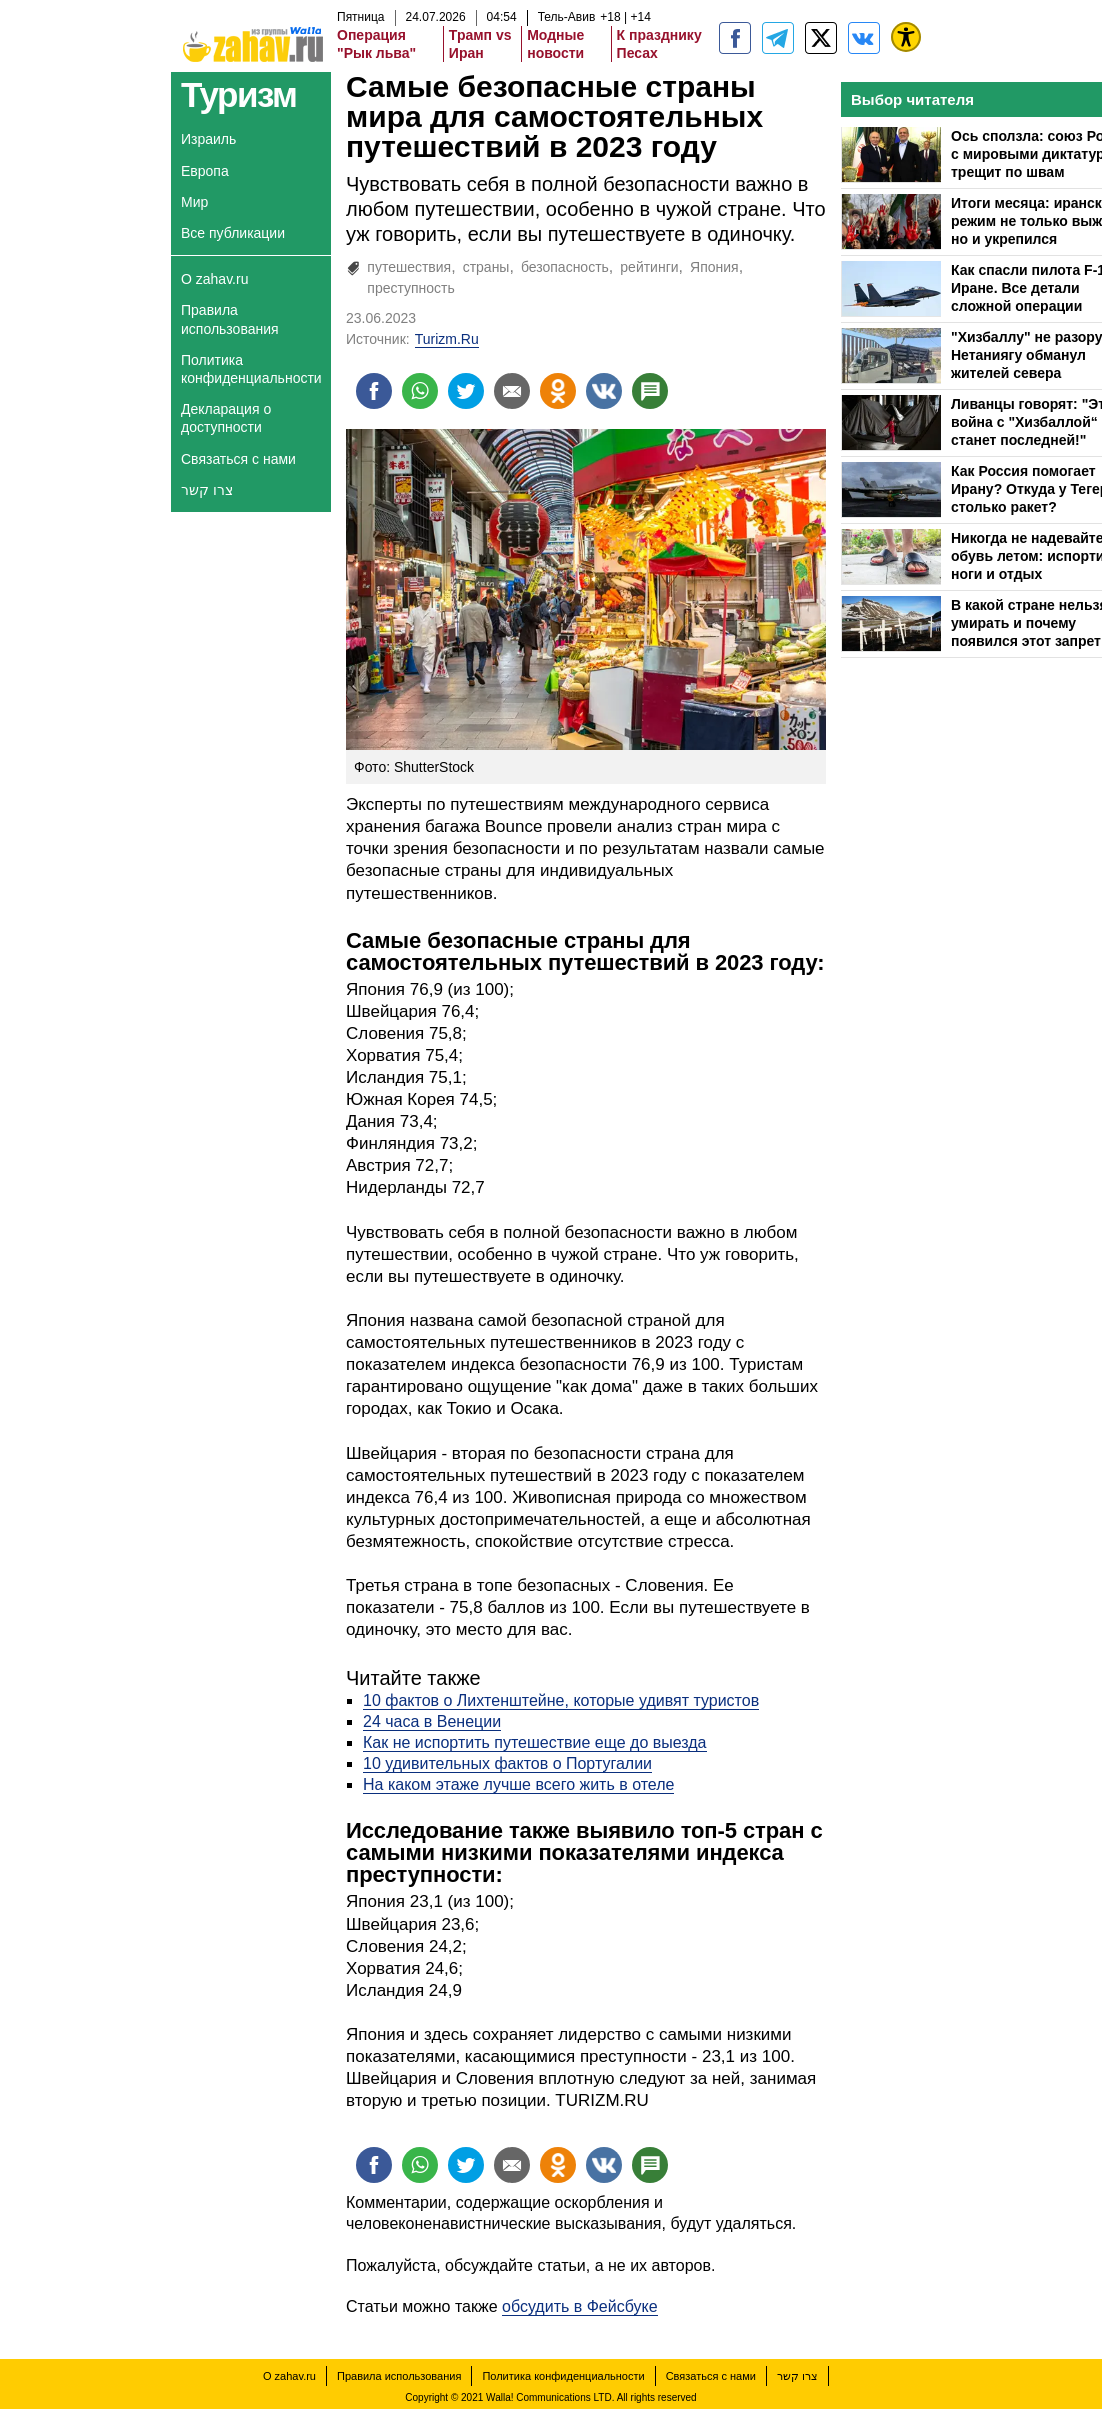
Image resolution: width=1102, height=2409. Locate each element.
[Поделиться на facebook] (374, 391)
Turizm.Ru (447, 339)
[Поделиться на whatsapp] (420, 391)
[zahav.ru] (735, 38)
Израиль (208, 139)
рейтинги (649, 267)
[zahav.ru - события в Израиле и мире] (778, 38)
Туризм (238, 94)
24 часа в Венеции (432, 1721)
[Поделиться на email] (512, 391)
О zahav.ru (214, 279)
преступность (411, 288)
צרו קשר (207, 490)
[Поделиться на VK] (604, 391)
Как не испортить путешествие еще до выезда (535, 1742)
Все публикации (233, 233)
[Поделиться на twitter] (466, 391)
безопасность (565, 267)
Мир (194, 202)
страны (486, 267)
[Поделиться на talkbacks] (650, 391)
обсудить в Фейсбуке (580, 2306)
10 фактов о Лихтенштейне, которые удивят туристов (561, 1700)
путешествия (409, 267)
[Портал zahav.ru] (864, 38)
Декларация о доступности (226, 418)
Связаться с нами (238, 459)
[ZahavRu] (821, 38)
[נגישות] (906, 37)
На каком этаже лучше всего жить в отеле (518, 1784)
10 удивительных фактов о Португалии (507, 1763)
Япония (714, 267)
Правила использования (230, 319)
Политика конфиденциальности (251, 369)
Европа (205, 171)
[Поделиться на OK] (558, 391)
